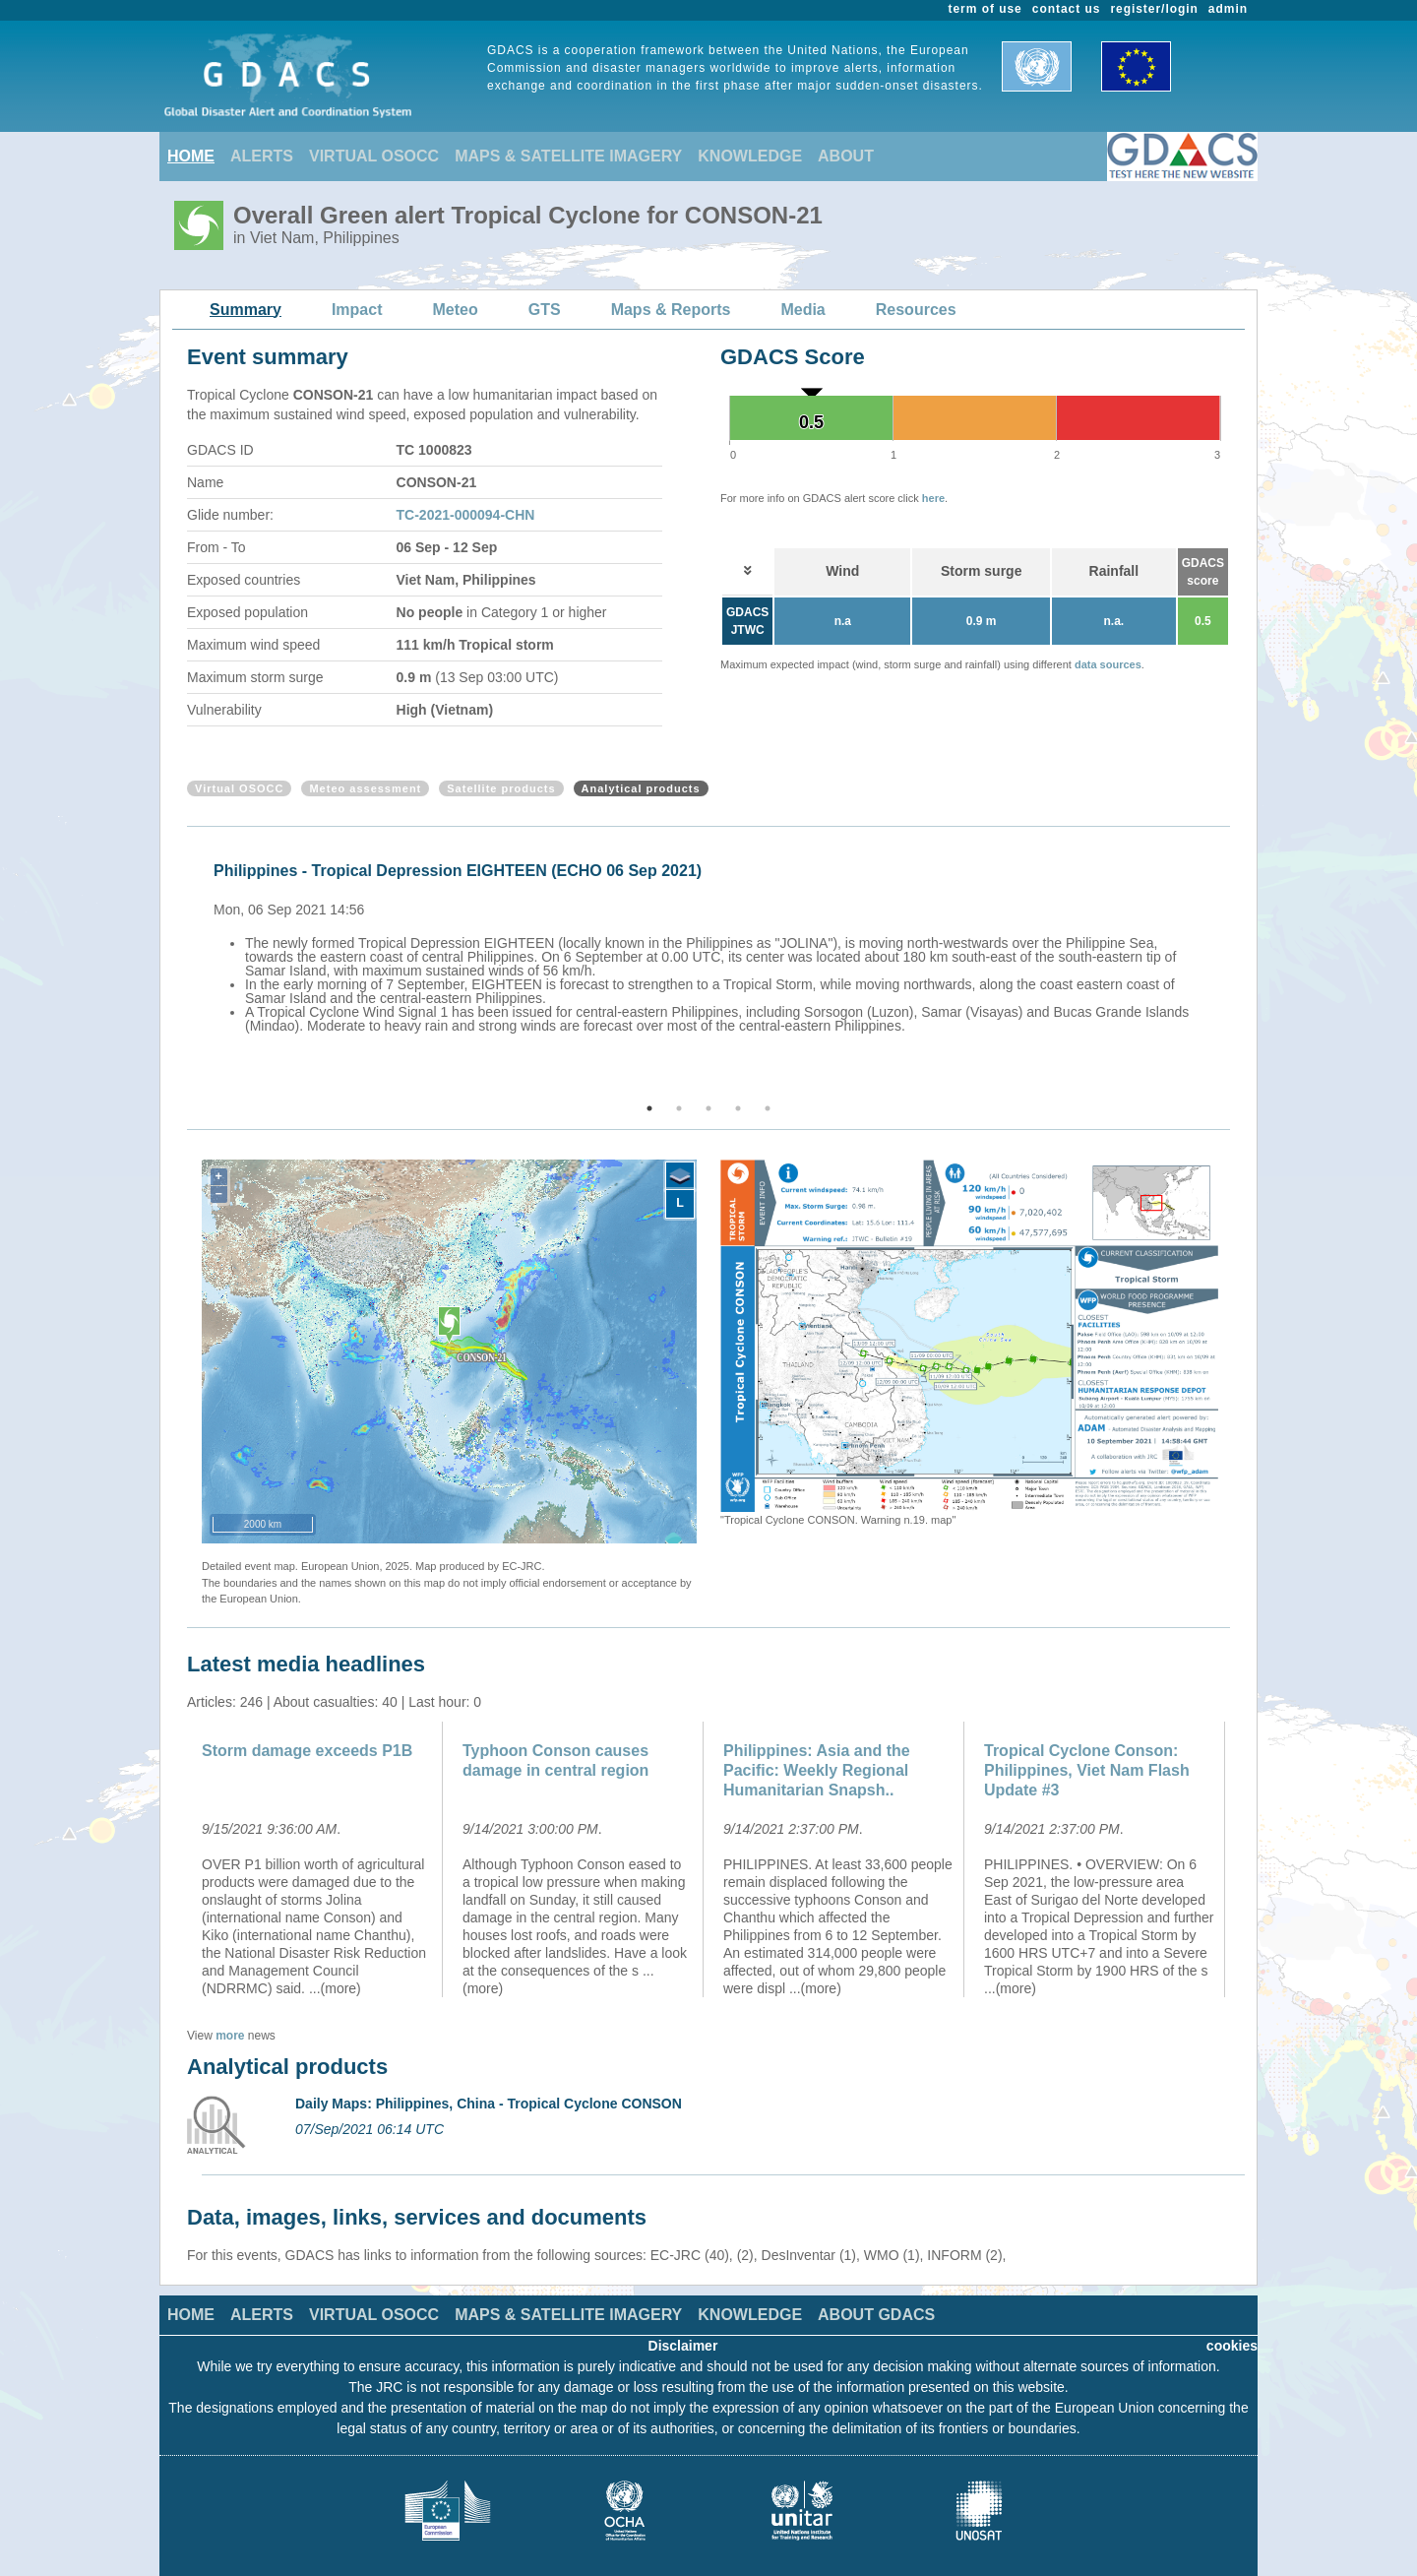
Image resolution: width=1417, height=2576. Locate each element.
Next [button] (1233, 965)
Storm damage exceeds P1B (307, 1750)
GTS (544, 309)
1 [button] (649, 1108)
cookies (1232, 2346)
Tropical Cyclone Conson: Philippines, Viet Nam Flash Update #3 (1087, 1770)
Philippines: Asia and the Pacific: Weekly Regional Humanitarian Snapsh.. (816, 1770)
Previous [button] (184, 965)
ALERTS (261, 156)
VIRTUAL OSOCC (374, 156)
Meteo (455, 309)
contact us (1066, 9)
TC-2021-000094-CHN (466, 515)
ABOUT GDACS (876, 2314)
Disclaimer (683, 2346)
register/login (1154, 9)
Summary (245, 309)
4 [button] (738, 1108)
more (230, 2035)
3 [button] (708, 1108)
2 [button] (679, 1108)
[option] (713, 945)
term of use (985, 9)
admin (1228, 9)
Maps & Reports (671, 309)
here (933, 498)
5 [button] (767, 1108)
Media (802, 309)
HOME (191, 156)
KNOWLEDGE (750, 156)
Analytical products (641, 788)
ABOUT (846, 156)
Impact (357, 309)
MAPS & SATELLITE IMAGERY (568, 156)
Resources (916, 309)
